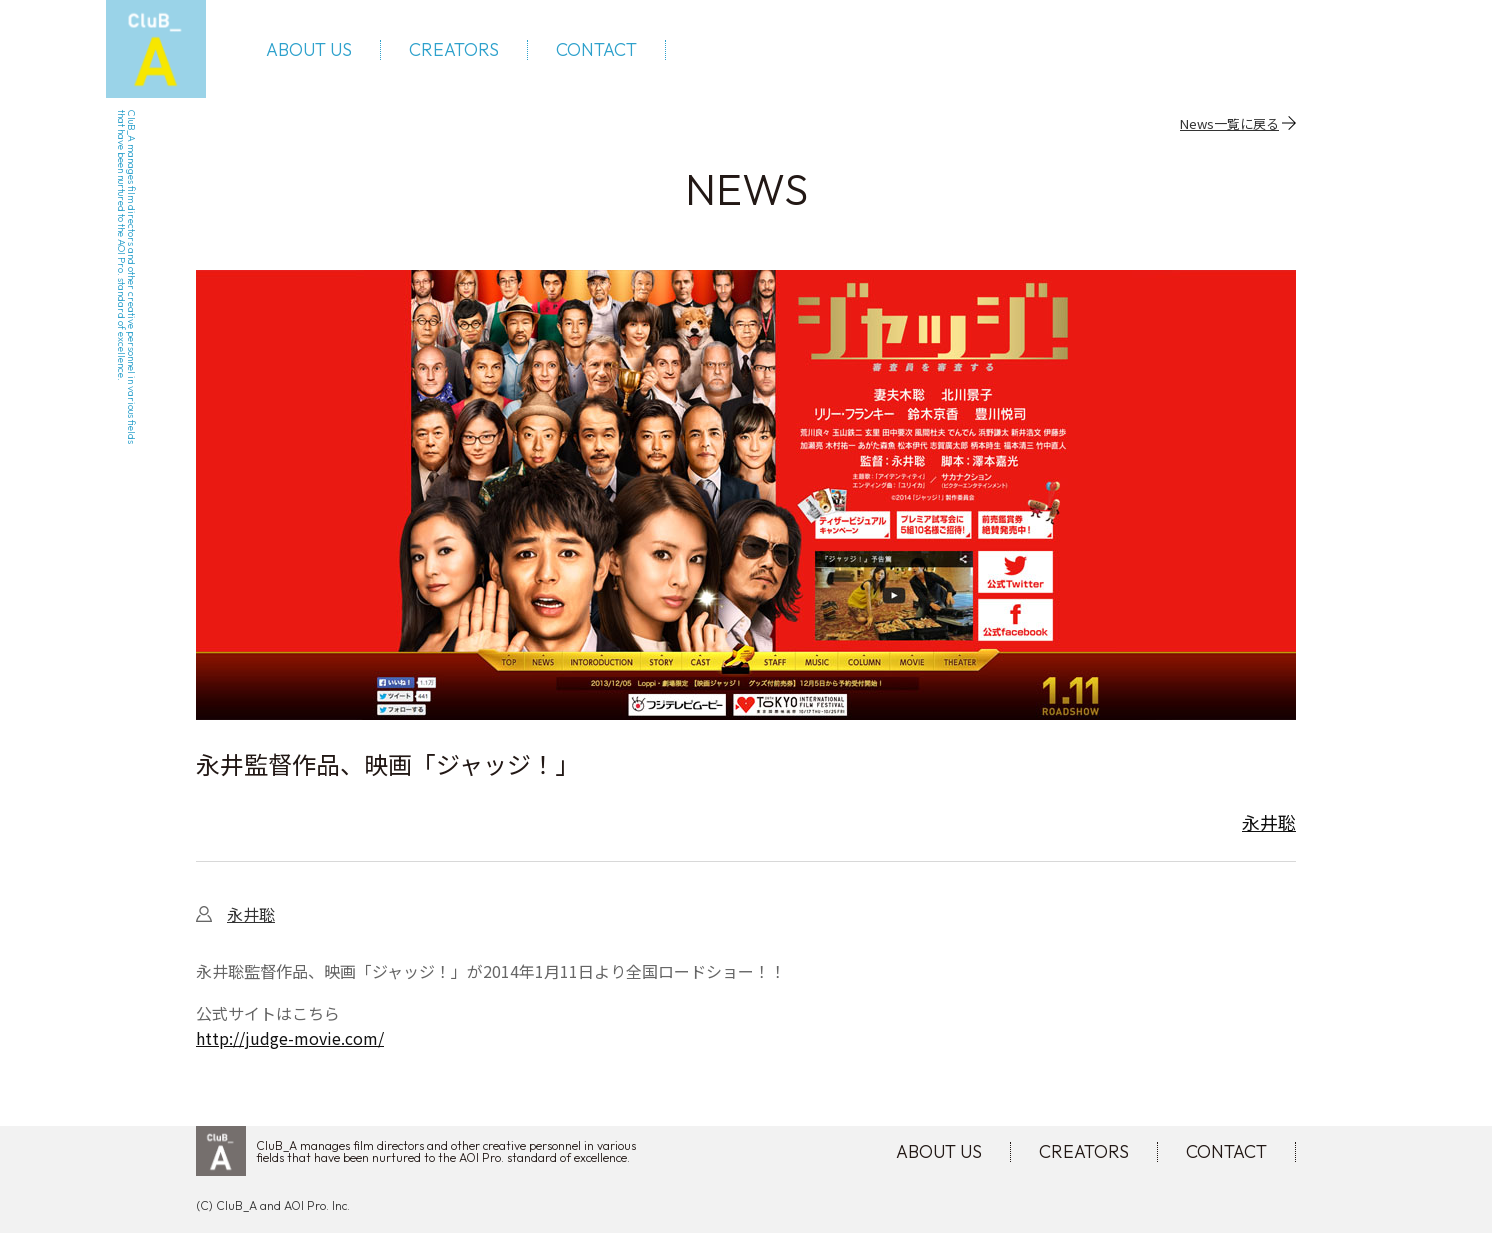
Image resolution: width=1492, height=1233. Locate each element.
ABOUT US (309, 50)
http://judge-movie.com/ (290, 1038)
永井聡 (1269, 822)
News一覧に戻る (1229, 123)
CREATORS (454, 50)
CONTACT (596, 50)
